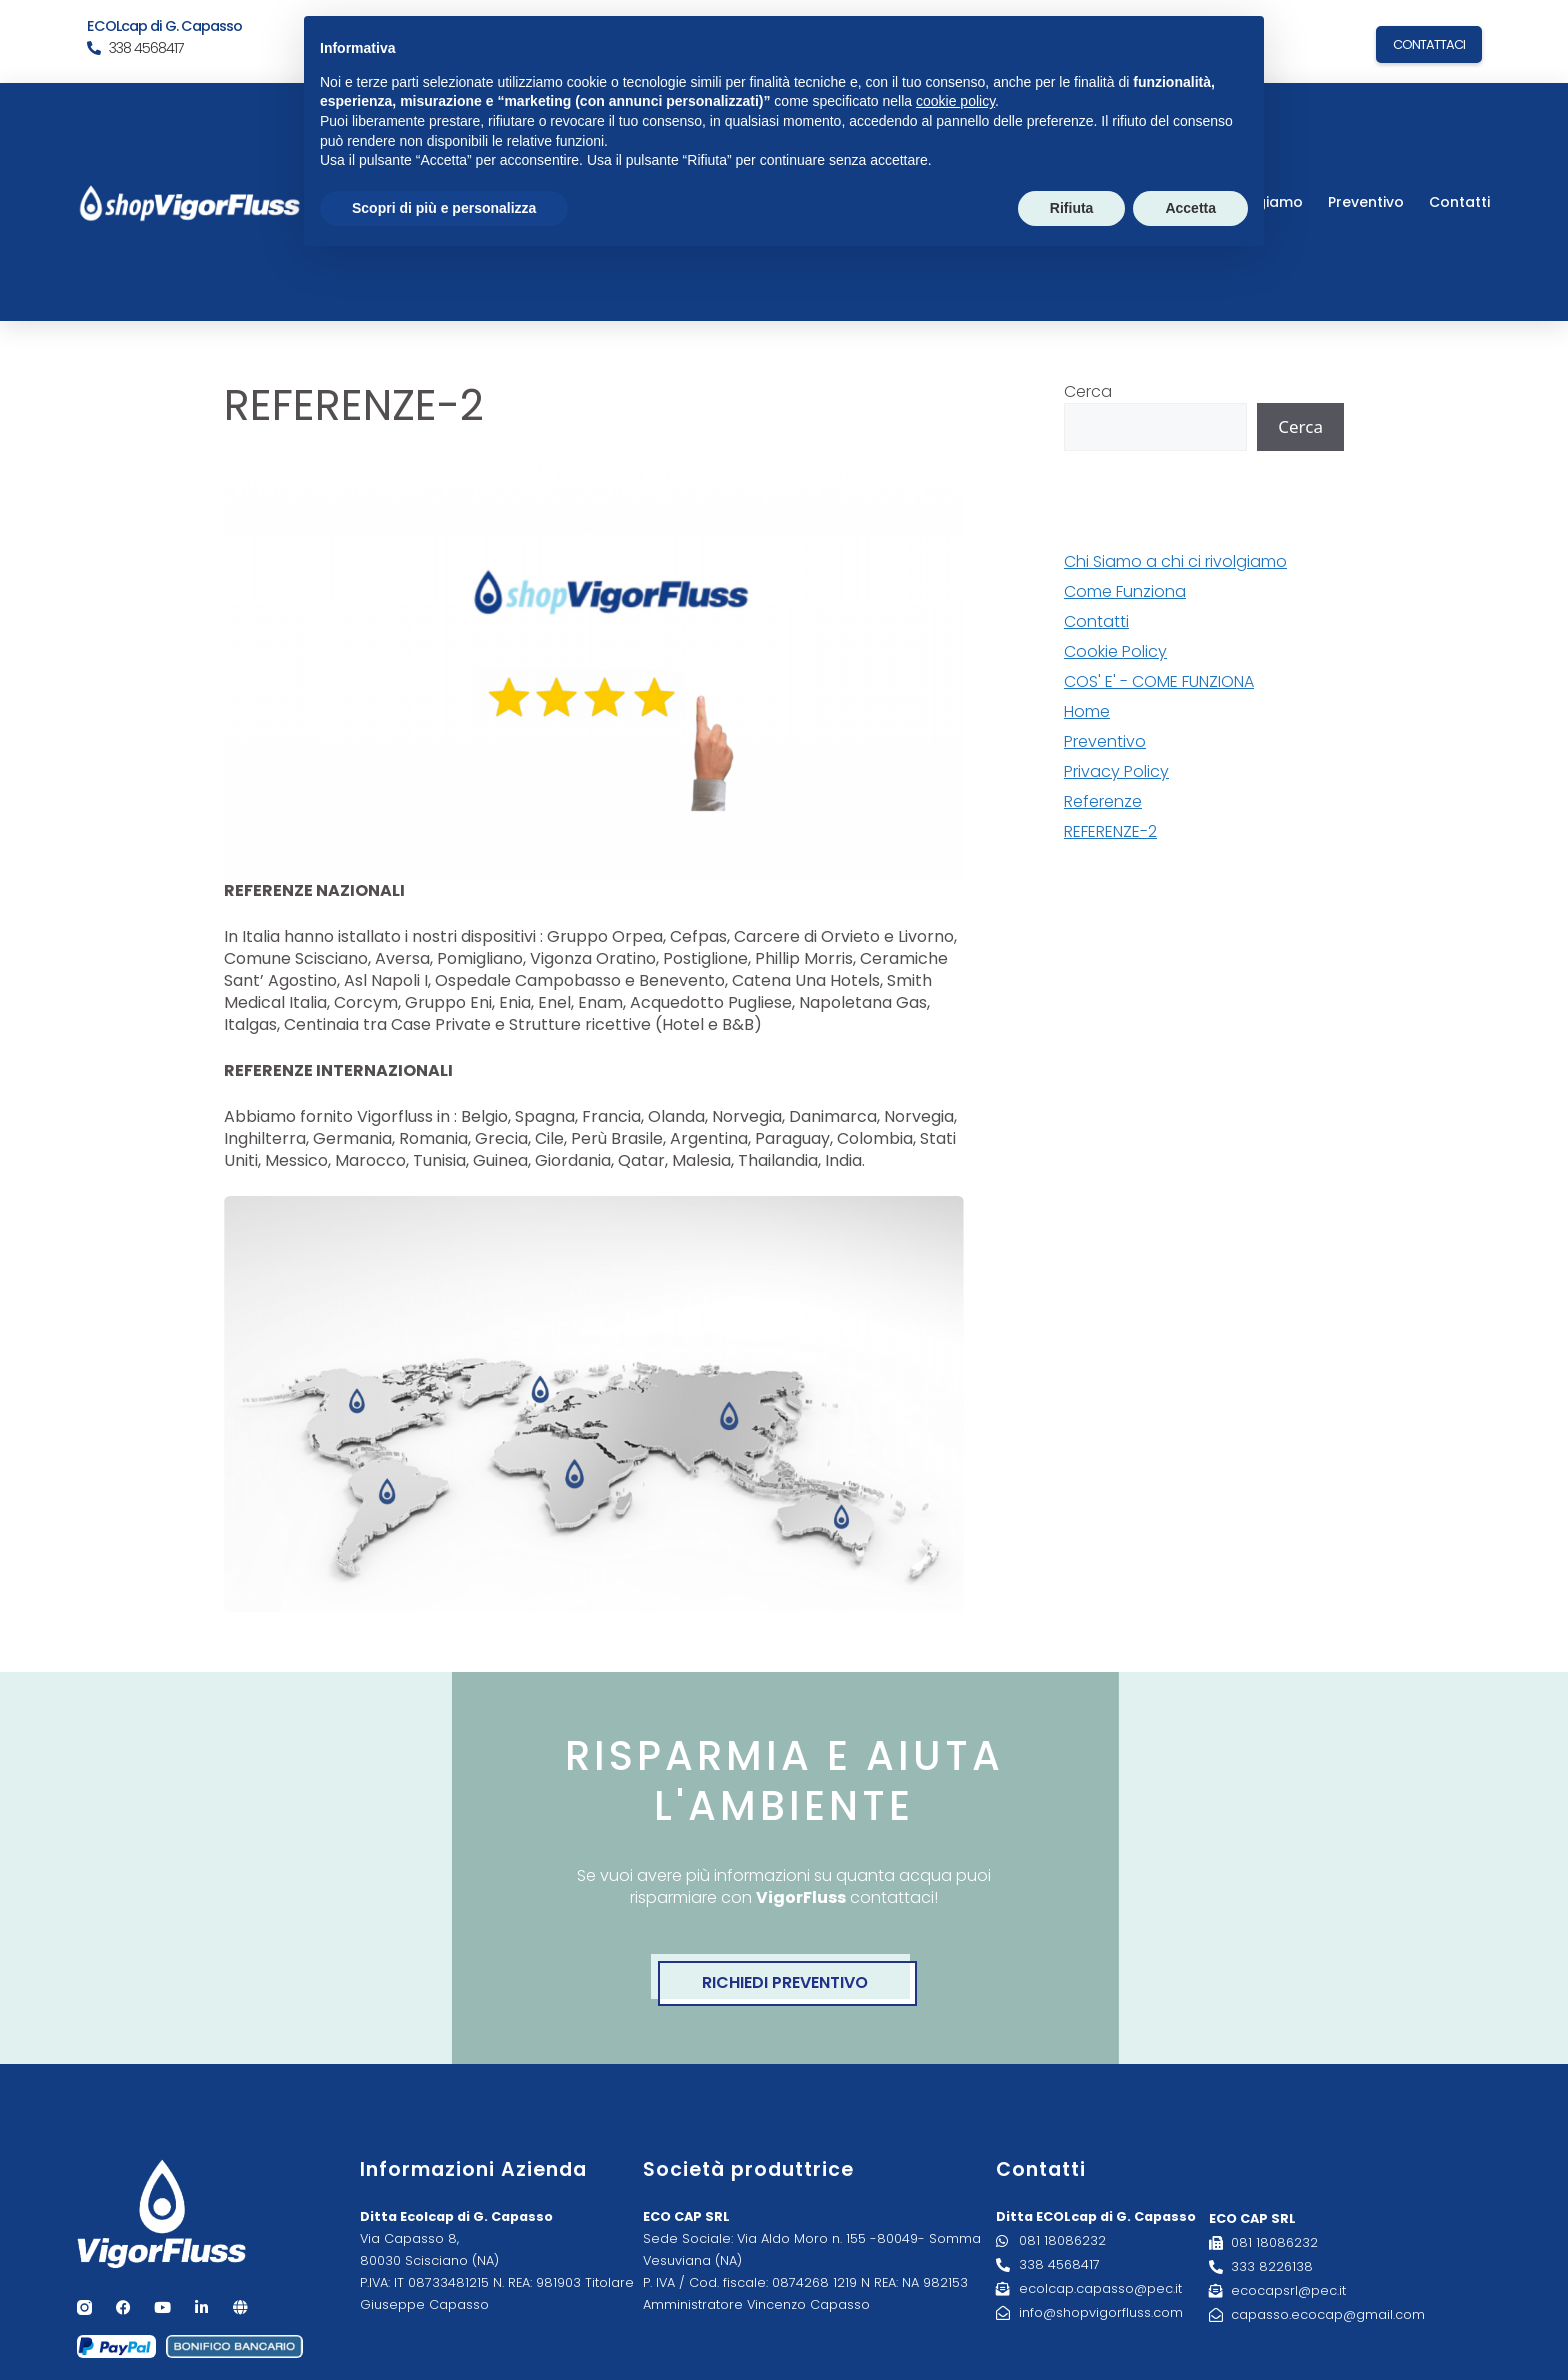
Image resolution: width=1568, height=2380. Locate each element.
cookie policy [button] (955, 101)
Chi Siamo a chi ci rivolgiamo (1175, 561)
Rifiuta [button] (1072, 208)
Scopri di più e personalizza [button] (444, 208)
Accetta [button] (1190, 208)
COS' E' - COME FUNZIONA (1159, 681)
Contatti (1459, 202)
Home (1087, 711)
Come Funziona (1125, 591)
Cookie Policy (1115, 651)
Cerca (1088, 391)
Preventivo (1366, 202)
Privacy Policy (1116, 771)
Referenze (1103, 801)
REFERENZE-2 (1110, 831)
